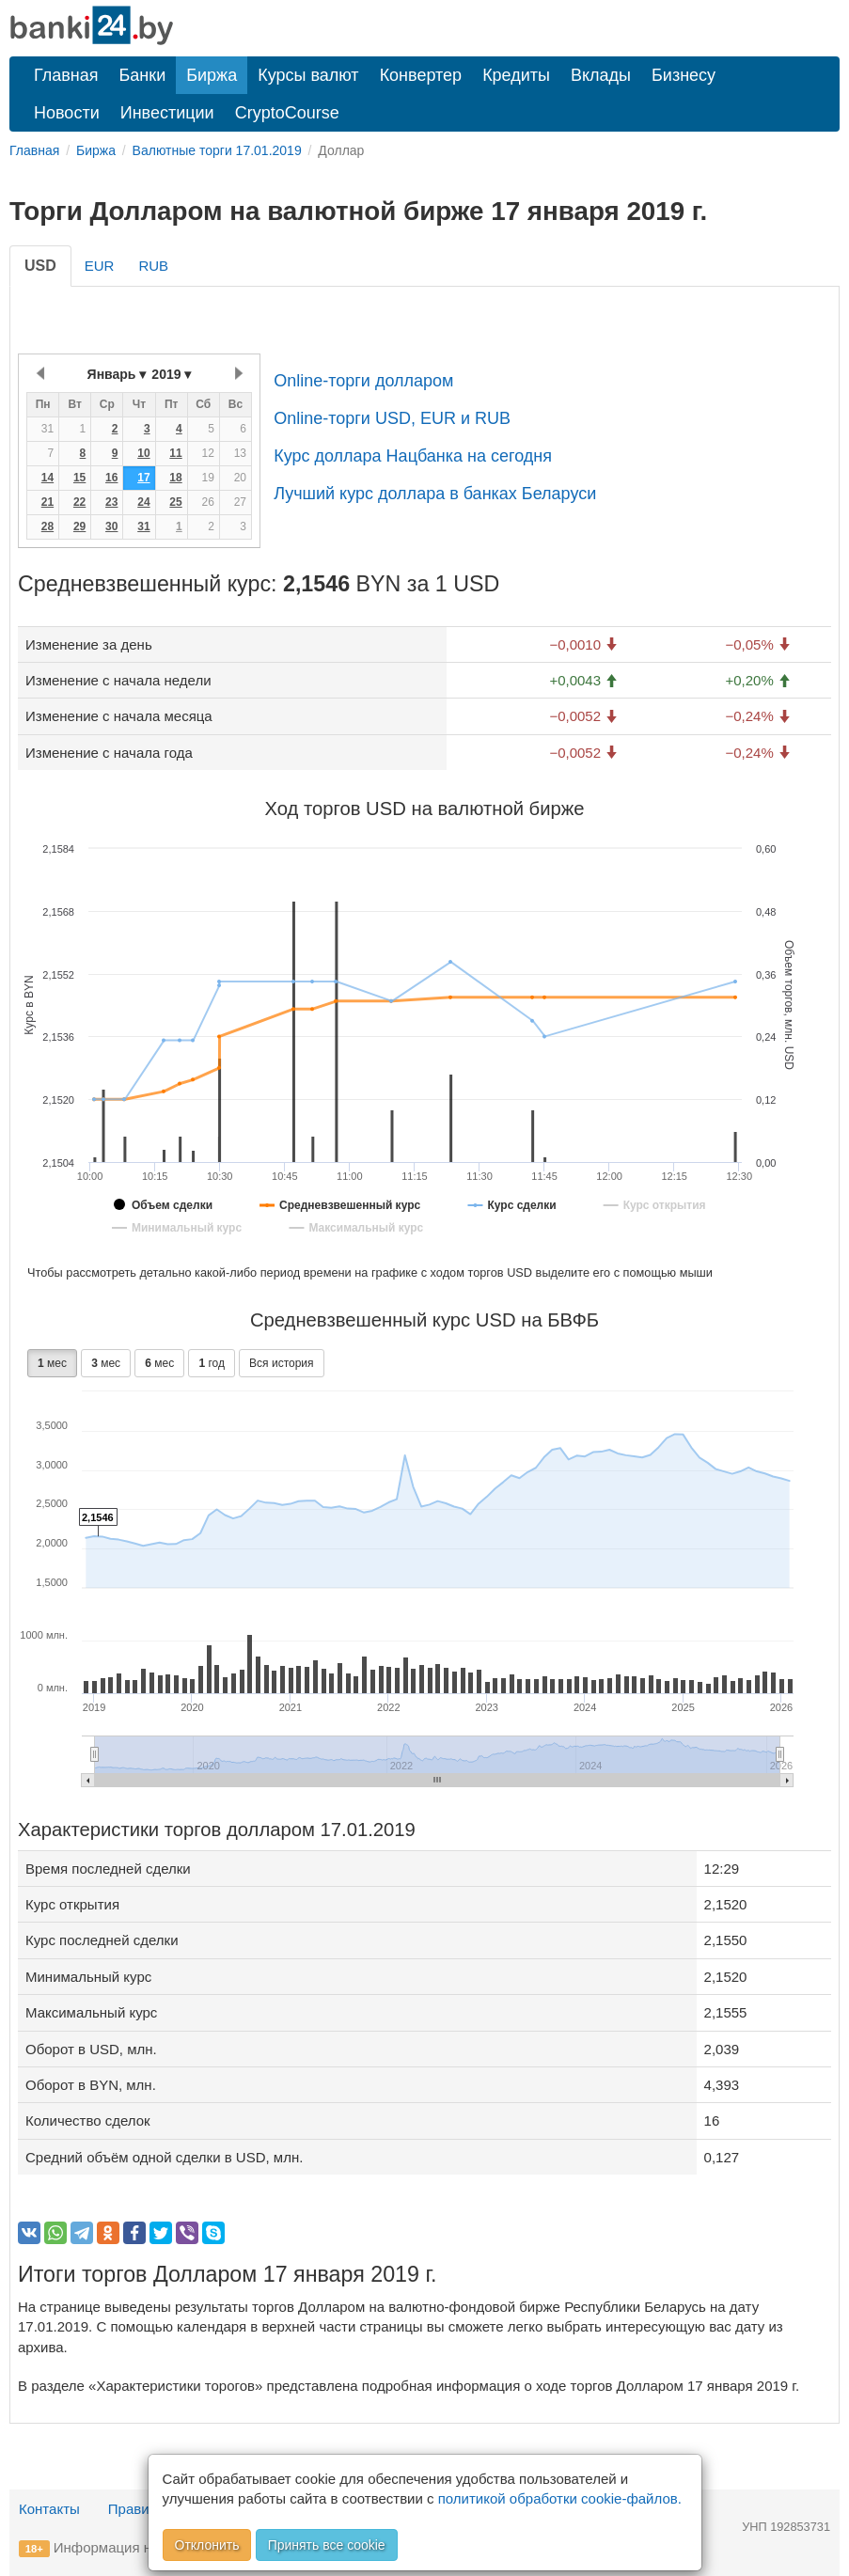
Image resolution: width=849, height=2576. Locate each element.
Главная (66, 75)
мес (52, 1363)
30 (111, 526)
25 (175, 502)
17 (143, 477)
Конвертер (421, 75)
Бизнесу (683, 75)
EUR (100, 266)
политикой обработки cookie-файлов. (560, 2498)
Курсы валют (308, 75)
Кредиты (516, 75)
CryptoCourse (287, 112)
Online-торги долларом (363, 380)
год (211, 1363)
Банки (142, 75)
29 (79, 526)
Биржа (211, 75)
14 (47, 477)
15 (79, 477)
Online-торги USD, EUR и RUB (392, 418)
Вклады (601, 75)
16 (111, 477)
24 (143, 502)
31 (143, 526)
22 (79, 502)
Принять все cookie (326, 2544)
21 (47, 502)
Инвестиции (167, 112)
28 (47, 526)
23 (111, 502)
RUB (153, 266)
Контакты (49, 2509)
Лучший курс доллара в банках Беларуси (435, 493)
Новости (67, 112)
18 (175, 477)
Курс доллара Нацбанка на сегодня (413, 456)
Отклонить (207, 2544)
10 (143, 453)
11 (175, 453)
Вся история (281, 1363)
